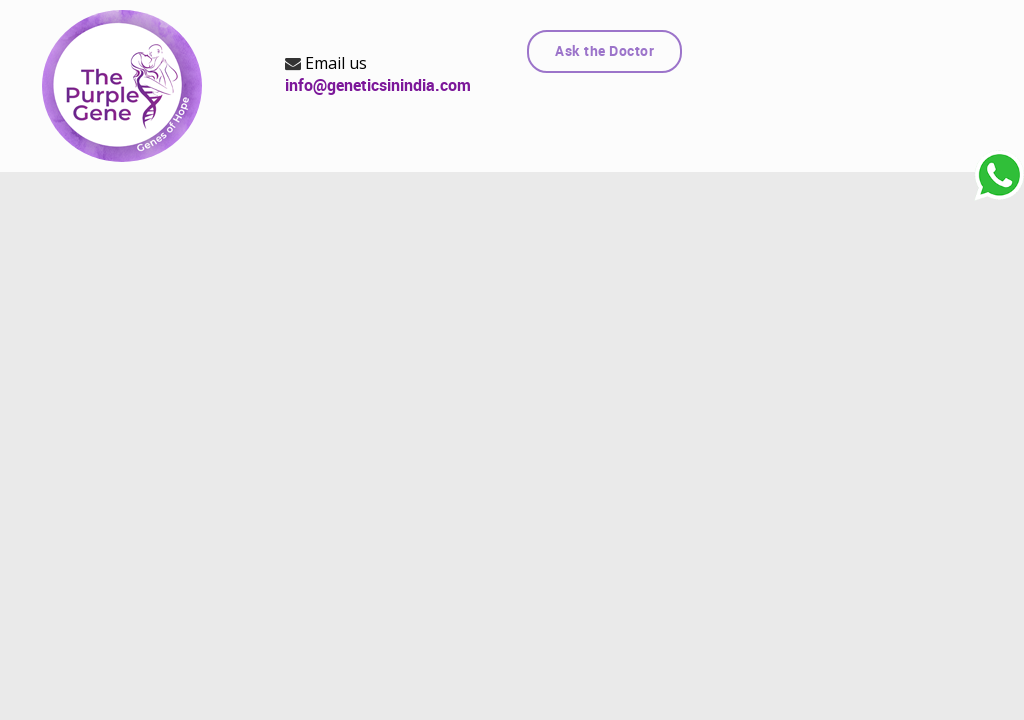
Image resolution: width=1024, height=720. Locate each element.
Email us (326, 63)
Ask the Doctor (604, 51)
